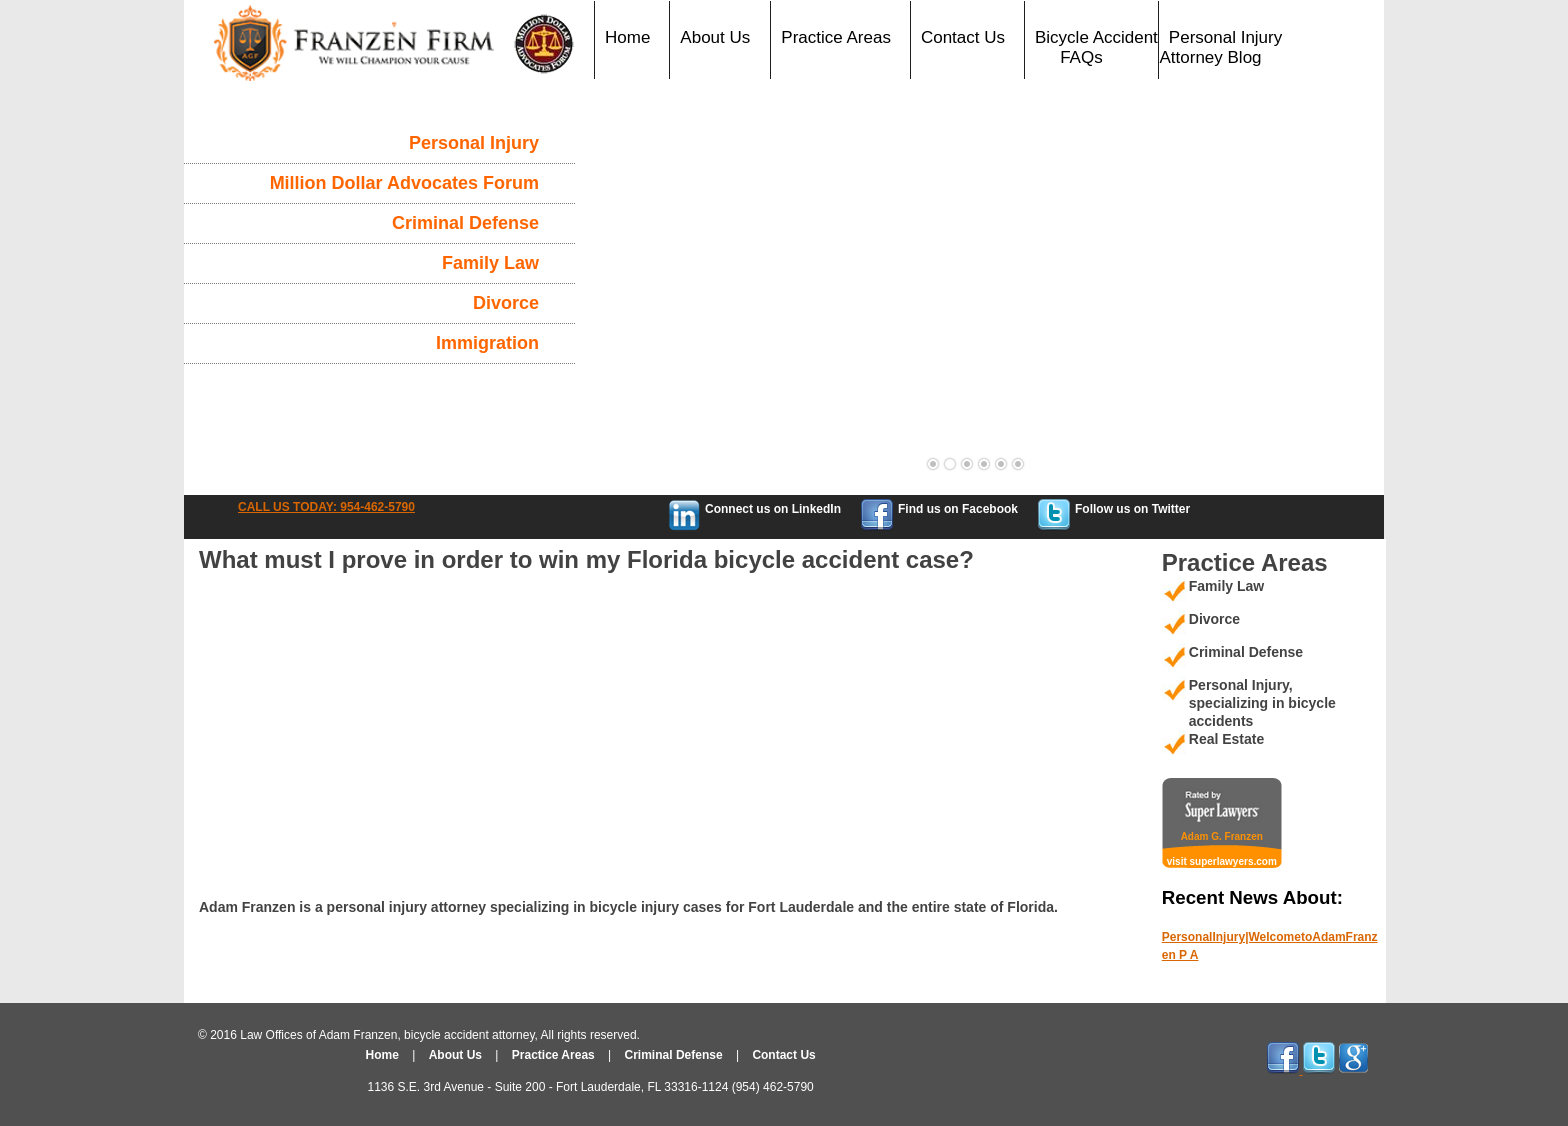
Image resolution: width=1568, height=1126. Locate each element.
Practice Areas (836, 37)
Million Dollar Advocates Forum (404, 183)
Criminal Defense (465, 223)
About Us (715, 37)
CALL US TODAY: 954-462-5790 (326, 507)
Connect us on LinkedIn (773, 509)
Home (627, 37)
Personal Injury (474, 143)
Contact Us (963, 37)
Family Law (490, 263)
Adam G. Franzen (1222, 836)
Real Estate (1226, 739)
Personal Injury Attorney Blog (1221, 47)
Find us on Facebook (958, 509)
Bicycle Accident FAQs (1096, 47)
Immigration (487, 343)
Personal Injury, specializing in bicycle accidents (1262, 703)
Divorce (506, 303)
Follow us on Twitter (1132, 509)
